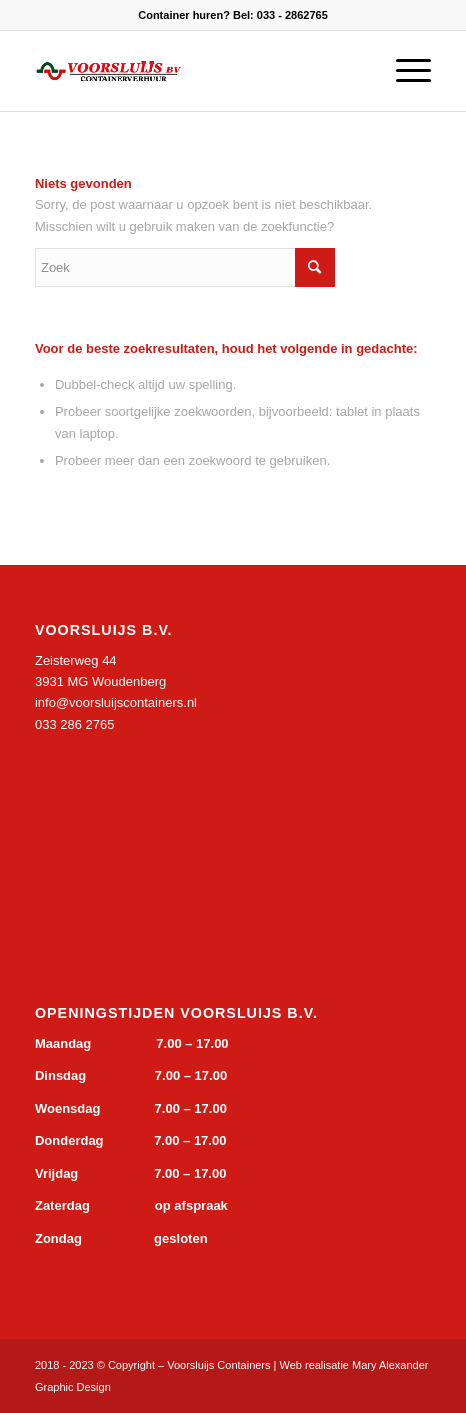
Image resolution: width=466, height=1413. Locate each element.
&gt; (185, 821)
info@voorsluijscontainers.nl (116, 702)
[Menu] (403, 71)
